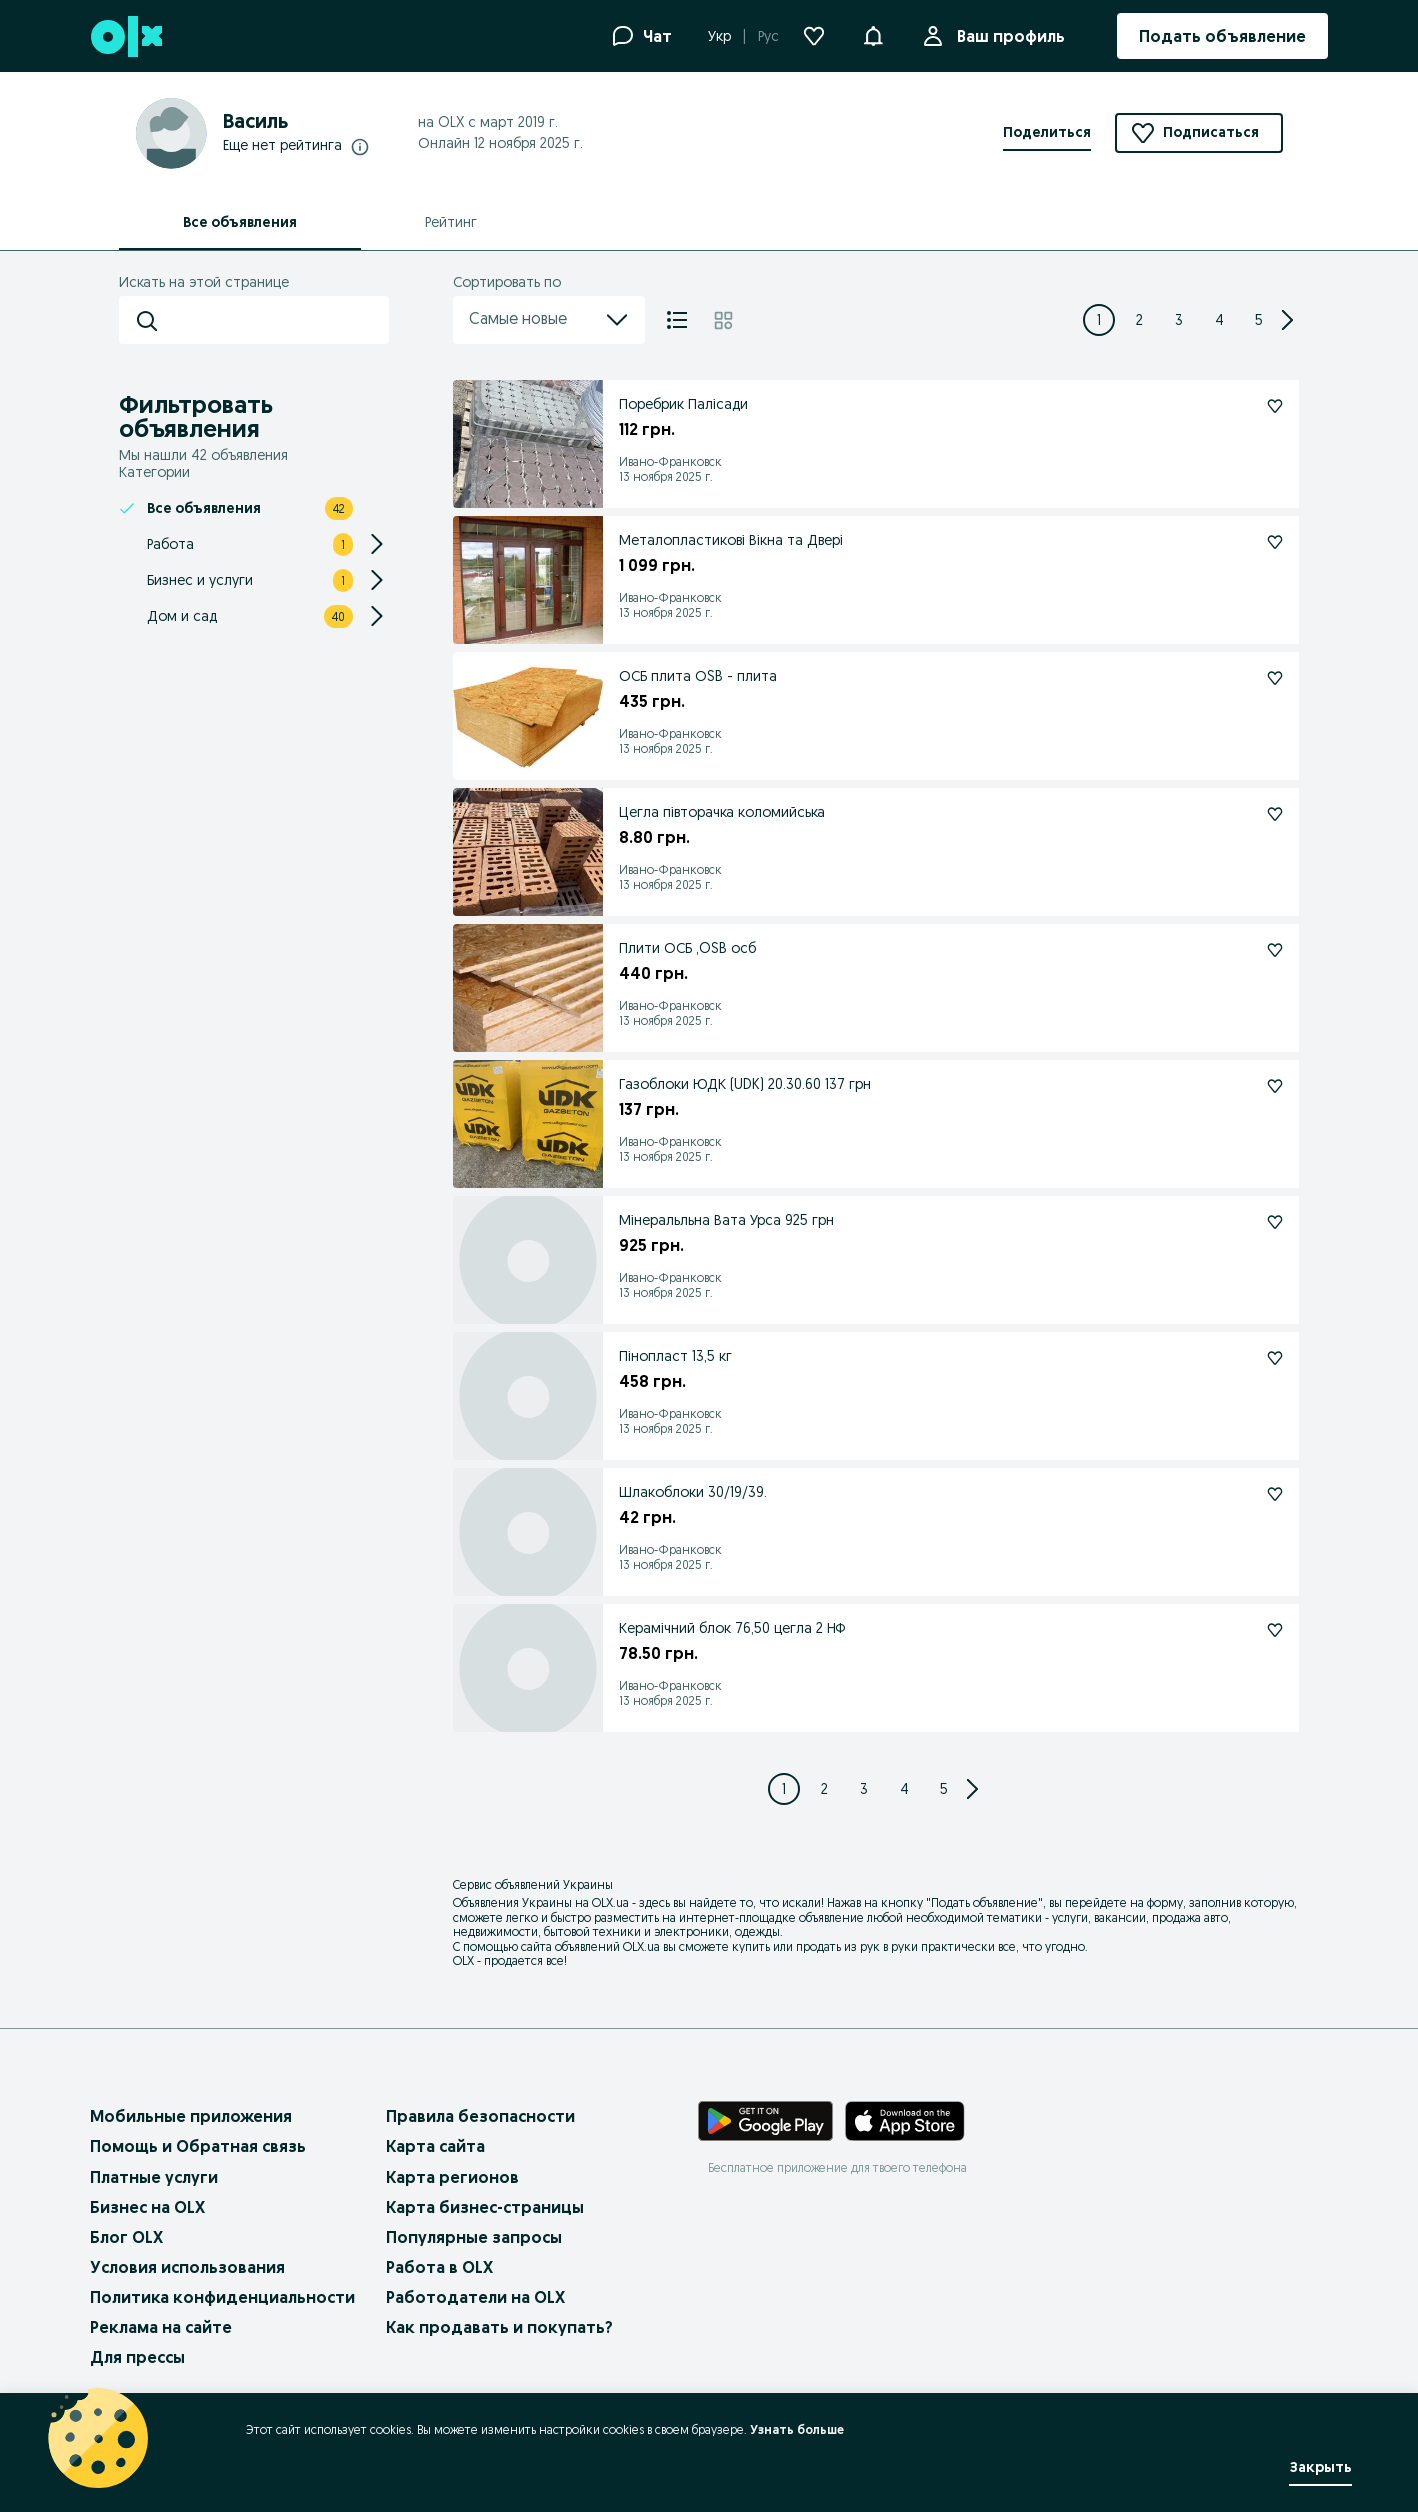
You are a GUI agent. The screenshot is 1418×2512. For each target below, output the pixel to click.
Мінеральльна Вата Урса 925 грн (726, 1220)
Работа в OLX (439, 2267)
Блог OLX (126, 2237)
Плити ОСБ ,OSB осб (687, 948)
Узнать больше (797, 2429)
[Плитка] (723, 320)
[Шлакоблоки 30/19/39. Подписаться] (1275, 1494)
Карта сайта (435, 2146)
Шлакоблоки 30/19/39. (693, 1492)
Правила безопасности (480, 2116)
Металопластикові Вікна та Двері (731, 540)
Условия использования (187, 2267)
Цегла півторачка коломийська (722, 812)
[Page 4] (1219, 320)
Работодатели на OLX (475, 2297)
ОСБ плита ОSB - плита (698, 676)
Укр (719, 36)
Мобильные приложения (191, 2116)
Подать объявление (984, 1902)
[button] (873, 34)
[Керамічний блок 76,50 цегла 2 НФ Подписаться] (1275, 1630)
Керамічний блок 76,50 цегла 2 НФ (732, 1628)
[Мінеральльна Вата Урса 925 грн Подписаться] (1275, 1222)
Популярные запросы (474, 2237)
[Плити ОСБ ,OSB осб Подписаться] (1275, 950)
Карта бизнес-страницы (485, 2207)
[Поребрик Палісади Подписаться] (1275, 406)
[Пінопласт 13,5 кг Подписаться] (1275, 1358)
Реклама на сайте (161, 2327)
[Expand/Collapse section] (377, 544)
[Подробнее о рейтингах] (360, 146)
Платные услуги (154, 2177)
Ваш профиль (1007, 36)
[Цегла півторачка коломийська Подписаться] (1275, 814)
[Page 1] (1099, 320)
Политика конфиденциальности (222, 2297)
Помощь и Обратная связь (198, 2146)
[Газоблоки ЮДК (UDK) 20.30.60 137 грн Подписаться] (1275, 1086)
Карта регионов (452, 2177)
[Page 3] (1179, 320)
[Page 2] (1139, 320)
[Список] (677, 320)
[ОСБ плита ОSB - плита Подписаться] (1275, 678)
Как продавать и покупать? (499, 2327)
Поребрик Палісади (683, 404)
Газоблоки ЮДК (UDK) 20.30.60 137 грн (745, 1084)
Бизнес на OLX (147, 2207)
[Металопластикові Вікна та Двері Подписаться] (1275, 542)
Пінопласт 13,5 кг (675, 1356)
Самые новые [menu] (549, 320)
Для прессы (137, 2357)
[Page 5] (1259, 320)
